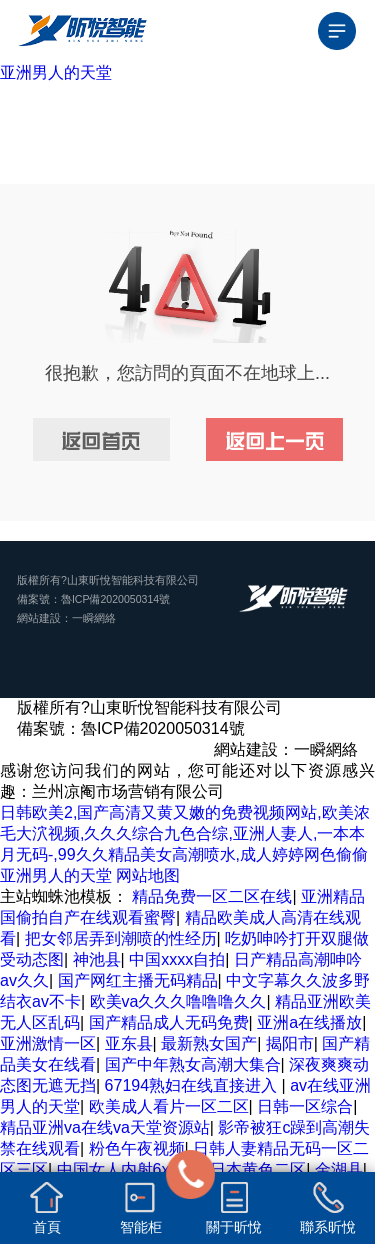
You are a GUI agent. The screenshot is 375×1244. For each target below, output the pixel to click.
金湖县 (339, 1169)
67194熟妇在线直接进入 (193, 1085)
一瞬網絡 (94, 618)
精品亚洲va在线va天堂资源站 (105, 1127)
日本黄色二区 (258, 1169)
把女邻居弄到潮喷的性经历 (121, 938)
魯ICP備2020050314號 (115, 599)
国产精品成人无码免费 (169, 1022)
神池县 (97, 959)
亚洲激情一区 (48, 1043)
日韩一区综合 (305, 1106)
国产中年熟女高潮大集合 (193, 1064)
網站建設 (39, 618)
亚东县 (129, 1043)
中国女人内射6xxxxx (129, 1169)
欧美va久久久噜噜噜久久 (178, 1001)
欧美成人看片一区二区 (169, 1106)
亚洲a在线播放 (309, 1022)
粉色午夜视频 (137, 1148)
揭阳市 (290, 1043)
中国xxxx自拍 (177, 959)
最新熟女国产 (209, 1043)
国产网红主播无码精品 (138, 980)
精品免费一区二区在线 (212, 896)
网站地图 (148, 875)
